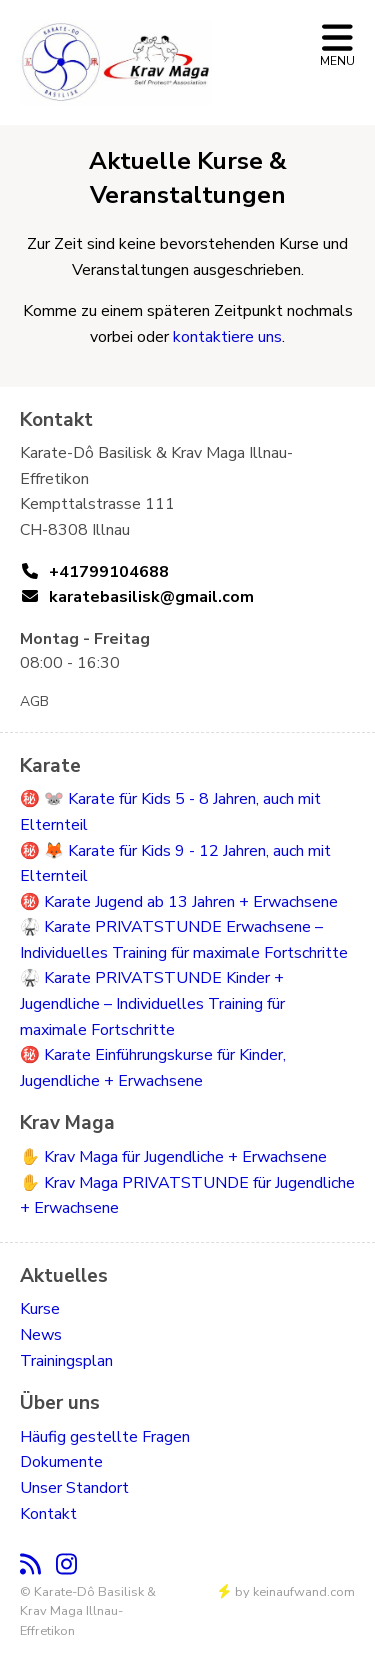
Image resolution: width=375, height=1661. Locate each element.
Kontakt (48, 1514)
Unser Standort (74, 1488)
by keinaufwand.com (287, 1592)
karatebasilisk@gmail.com (151, 597)
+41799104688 (109, 572)
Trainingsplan (66, 1361)
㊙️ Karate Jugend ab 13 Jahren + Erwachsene (179, 902)
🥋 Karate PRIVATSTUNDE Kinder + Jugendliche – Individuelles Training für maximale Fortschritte (152, 1003)
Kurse (40, 1309)
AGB (34, 701)
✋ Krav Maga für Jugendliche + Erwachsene (173, 1157)
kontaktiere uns (227, 337)
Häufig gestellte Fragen (105, 1437)
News (41, 1335)
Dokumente (61, 1462)
